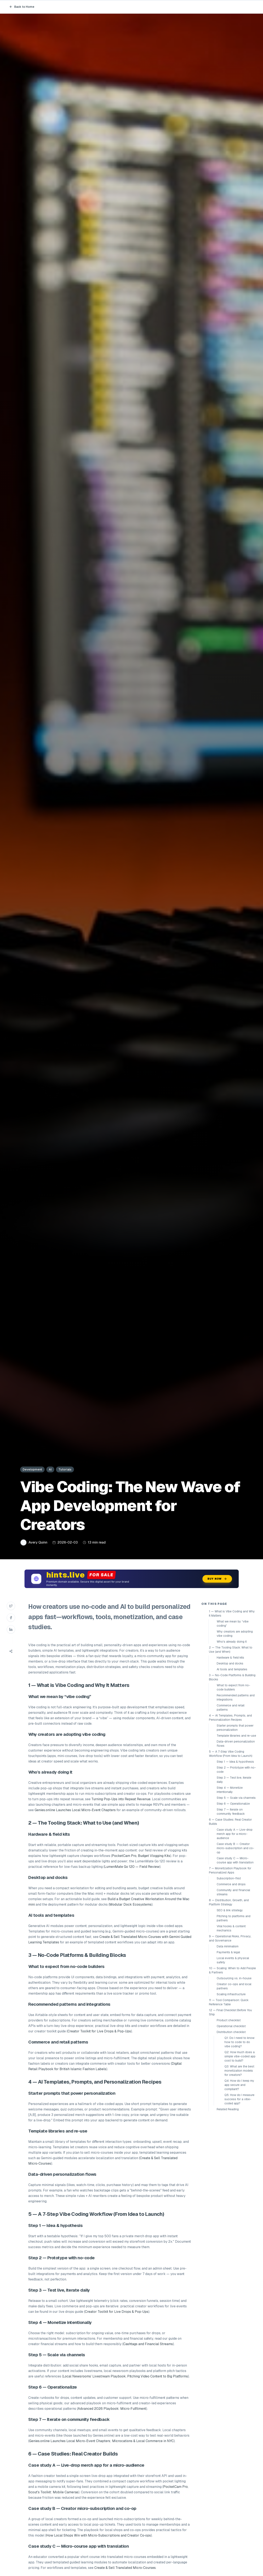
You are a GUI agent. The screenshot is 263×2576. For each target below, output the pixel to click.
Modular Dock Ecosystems (130, 1904)
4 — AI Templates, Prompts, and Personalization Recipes (230, 1718)
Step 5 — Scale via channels (236, 1798)
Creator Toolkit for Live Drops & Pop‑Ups (99, 2031)
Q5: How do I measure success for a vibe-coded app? (239, 2099)
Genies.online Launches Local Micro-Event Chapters (75, 1810)
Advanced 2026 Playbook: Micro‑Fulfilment (112, 2408)
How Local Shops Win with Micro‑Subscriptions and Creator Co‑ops (98, 2535)
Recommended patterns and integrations (236, 1697)
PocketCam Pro (175, 2486)
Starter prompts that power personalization (235, 1728)
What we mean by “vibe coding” (233, 1623)
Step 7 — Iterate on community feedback (231, 1812)
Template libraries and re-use (236, 1735)
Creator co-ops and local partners (234, 1986)
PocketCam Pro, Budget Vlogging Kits (141, 1856)
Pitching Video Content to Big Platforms (157, 2376)
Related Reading (228, 2109)
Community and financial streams (233, 1892)
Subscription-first (229, 1878)
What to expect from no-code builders (233, 1687)
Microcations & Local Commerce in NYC (143, 2441)
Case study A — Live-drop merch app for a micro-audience (235, 1834)
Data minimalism (227, 1946)
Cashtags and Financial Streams (148, 2344)
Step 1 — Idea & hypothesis (235, 1762)
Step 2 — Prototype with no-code (236, 1770)
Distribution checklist (231, 2032)
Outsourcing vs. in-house (234, 1978)
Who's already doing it (232, 1641)
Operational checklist (231, 2026)
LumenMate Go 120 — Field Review (131, 1866)
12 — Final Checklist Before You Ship (230, 2012)
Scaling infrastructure (231, 1994)
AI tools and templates (232, 1669)
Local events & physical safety (233, 1960)
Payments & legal (228, 1952)
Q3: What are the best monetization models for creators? (239, 2070)
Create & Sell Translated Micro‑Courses (124, 2568)
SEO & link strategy (230, 1910)
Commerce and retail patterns (230, 1707)
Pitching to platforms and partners (233, 1918)
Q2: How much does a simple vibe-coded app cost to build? (239, 2056)
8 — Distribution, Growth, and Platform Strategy (229, 1902)
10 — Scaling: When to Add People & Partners (232, 1970)
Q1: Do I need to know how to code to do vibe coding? (239, 2042)
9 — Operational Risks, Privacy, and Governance (230, 1938)
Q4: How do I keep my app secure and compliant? (239, 2085)
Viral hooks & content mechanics (231, 1928)
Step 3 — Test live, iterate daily (234, 1780)
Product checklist (229, 2020)
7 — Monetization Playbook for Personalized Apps (230, 1870)
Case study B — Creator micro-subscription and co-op (235, 1848)
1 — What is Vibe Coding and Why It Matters (232, 1613)
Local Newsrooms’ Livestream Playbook (94, 2376)
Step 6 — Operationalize (233, 1803)
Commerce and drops (231, 1884)
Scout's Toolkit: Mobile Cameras (53, 2492)
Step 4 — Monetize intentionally (230, 1790)
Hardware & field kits (230, 1657)
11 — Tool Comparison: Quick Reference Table (229, 2002)
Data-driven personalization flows (236, 1744)
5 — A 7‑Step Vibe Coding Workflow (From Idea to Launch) (230, 1754)
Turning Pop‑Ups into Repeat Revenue (120, 1799)
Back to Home (21, 7)
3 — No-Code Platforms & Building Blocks (232, 1677)
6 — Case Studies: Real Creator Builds (230, 1822)
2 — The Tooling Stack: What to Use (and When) (230, 1650)
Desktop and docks (230, 1663)
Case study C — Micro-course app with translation (235, 1860)
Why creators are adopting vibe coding (235, 1634)
